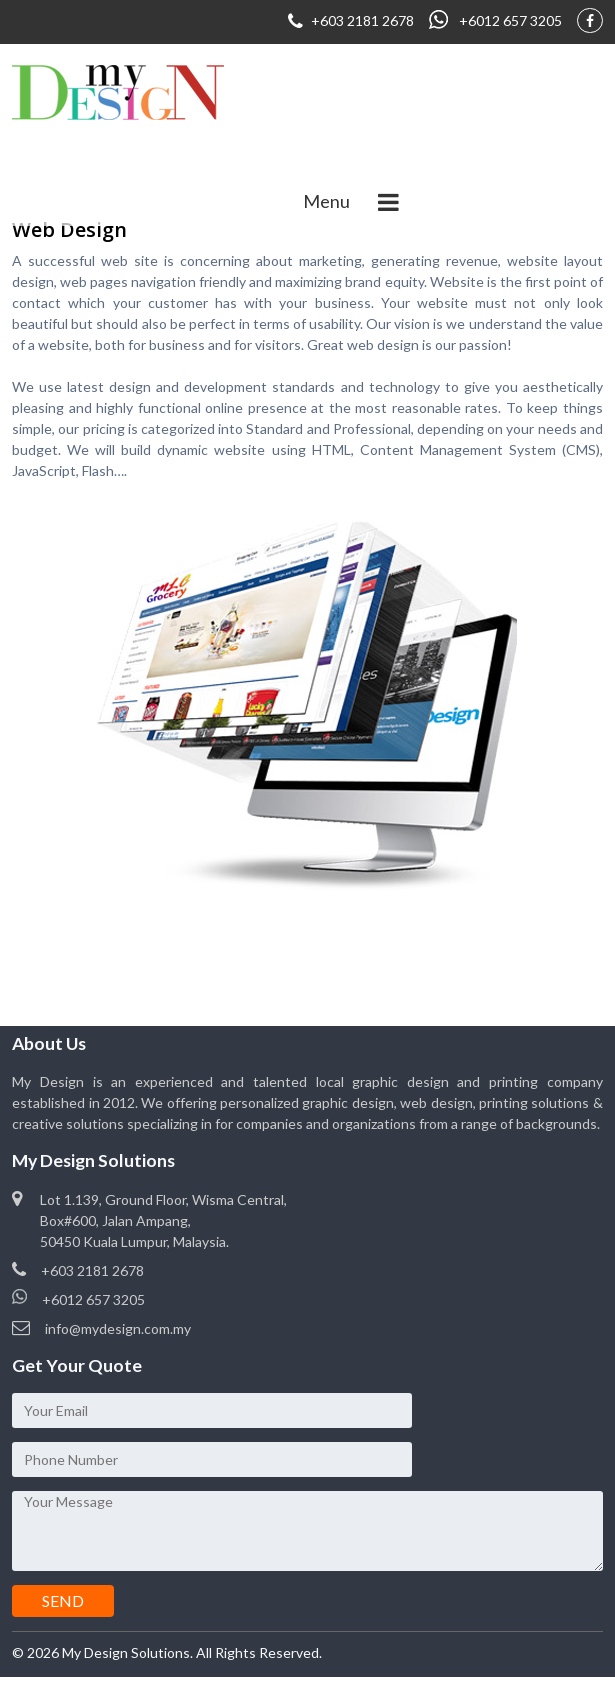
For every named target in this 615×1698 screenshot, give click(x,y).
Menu (326, 201)
